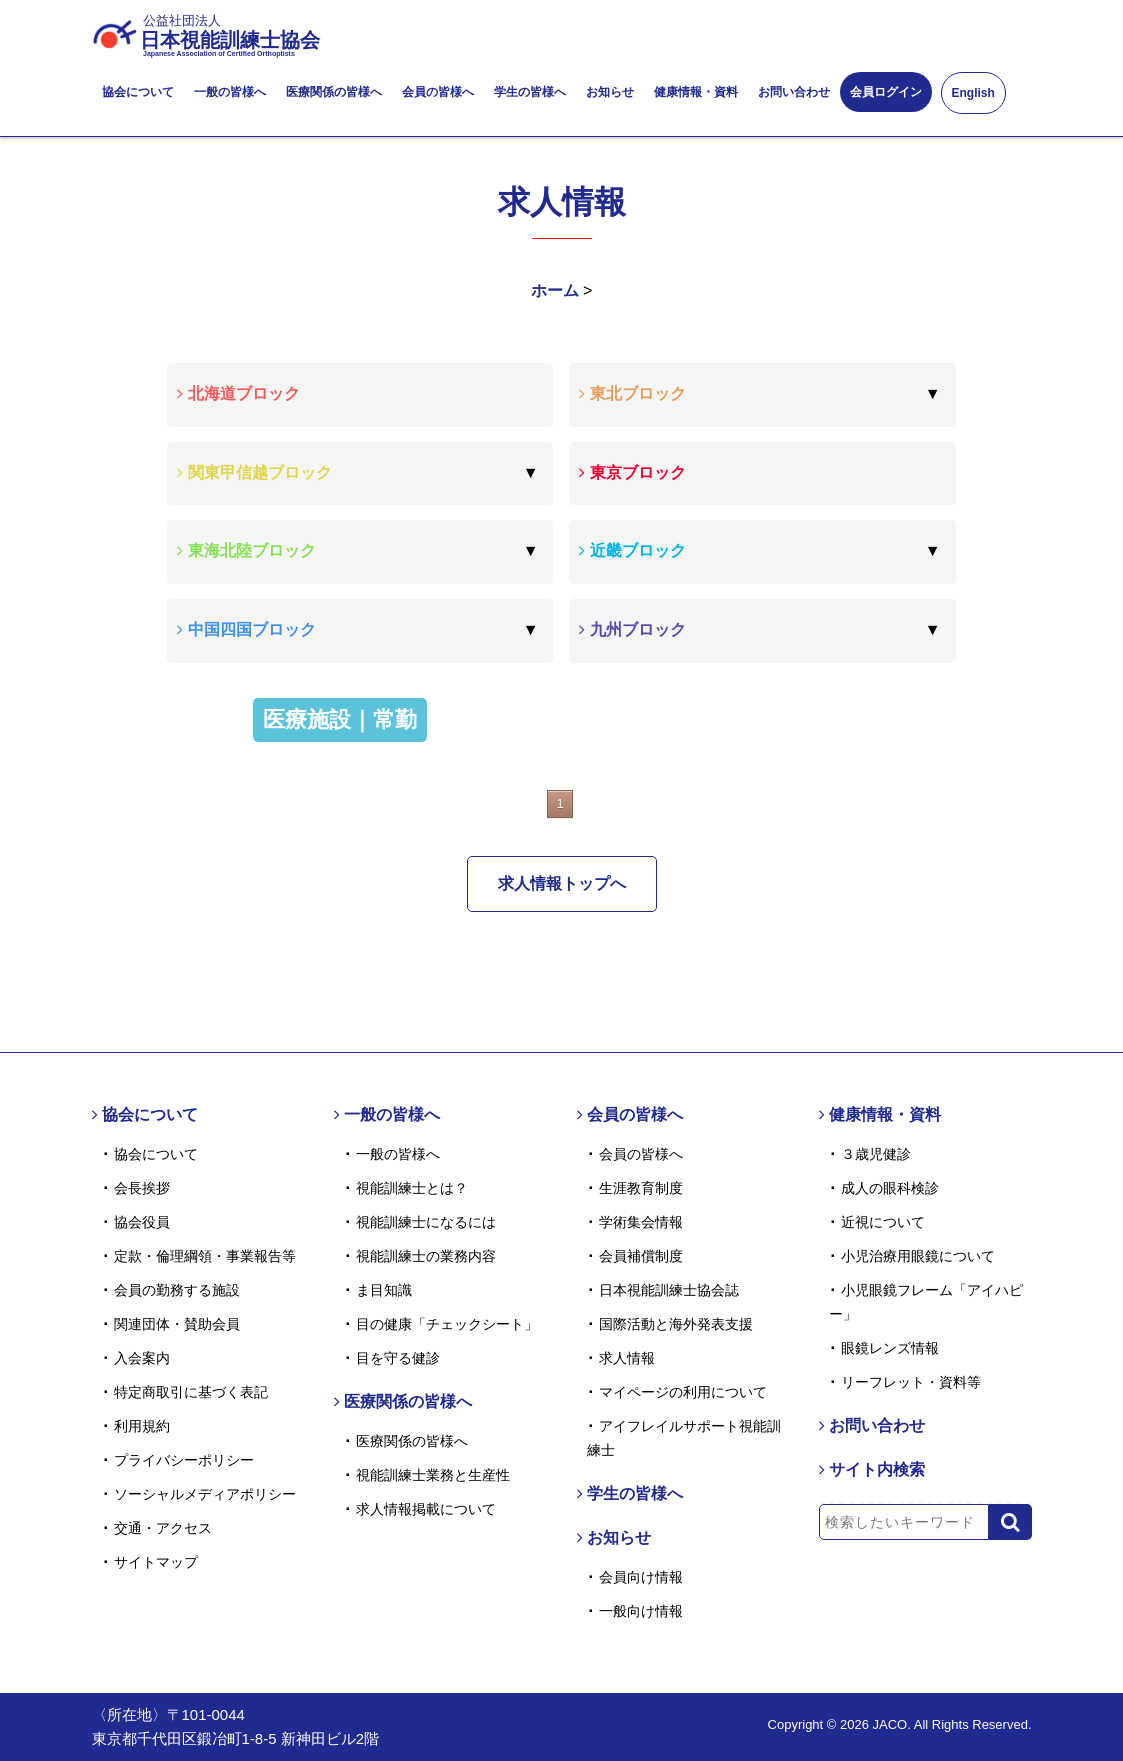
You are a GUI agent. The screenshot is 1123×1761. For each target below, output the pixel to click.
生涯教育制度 (641, 1188)
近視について (883, 1222)
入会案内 (142, 1358)
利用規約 (142, 1426)
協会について (138, 92)
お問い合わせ (794, 92)
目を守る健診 (398, 1358)
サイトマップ (156, 1562)
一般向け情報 (641, 1611)
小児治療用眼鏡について (918, 1256)
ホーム (555, 290)
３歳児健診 (876, 1154)
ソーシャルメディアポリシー (205, 1494)
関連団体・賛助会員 (177, 1324)
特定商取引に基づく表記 (191, 1392)
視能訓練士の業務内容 (426, 1256)
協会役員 (142, 1222)
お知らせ (610, 92)
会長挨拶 (142, 1188)
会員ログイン (886, 92)
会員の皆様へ (438, 92)
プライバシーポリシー (184, 1460)
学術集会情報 (641, 1222)
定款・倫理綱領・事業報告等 (205, 1256)
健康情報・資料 (696, 92)
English (973, 93)
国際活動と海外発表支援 (676, 1324)
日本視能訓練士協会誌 (669, 1290)
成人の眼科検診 (890, 1188)
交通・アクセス (163, 1528)
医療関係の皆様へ (334, 92)
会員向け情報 (641, 1577)
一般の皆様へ (230, 92)
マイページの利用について (683, 1392)
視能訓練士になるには (426, 1222)
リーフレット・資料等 (911, 1382)
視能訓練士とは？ (412, 1188)
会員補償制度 (641, 1256)
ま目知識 (384, 1290)
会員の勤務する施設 (177, 1290)
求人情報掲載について (426, 1509)
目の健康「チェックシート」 (447, 1324)
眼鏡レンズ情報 (890, 1348)
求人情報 (627, 1358)
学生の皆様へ (530, 92)
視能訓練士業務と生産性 (433, 1475)
